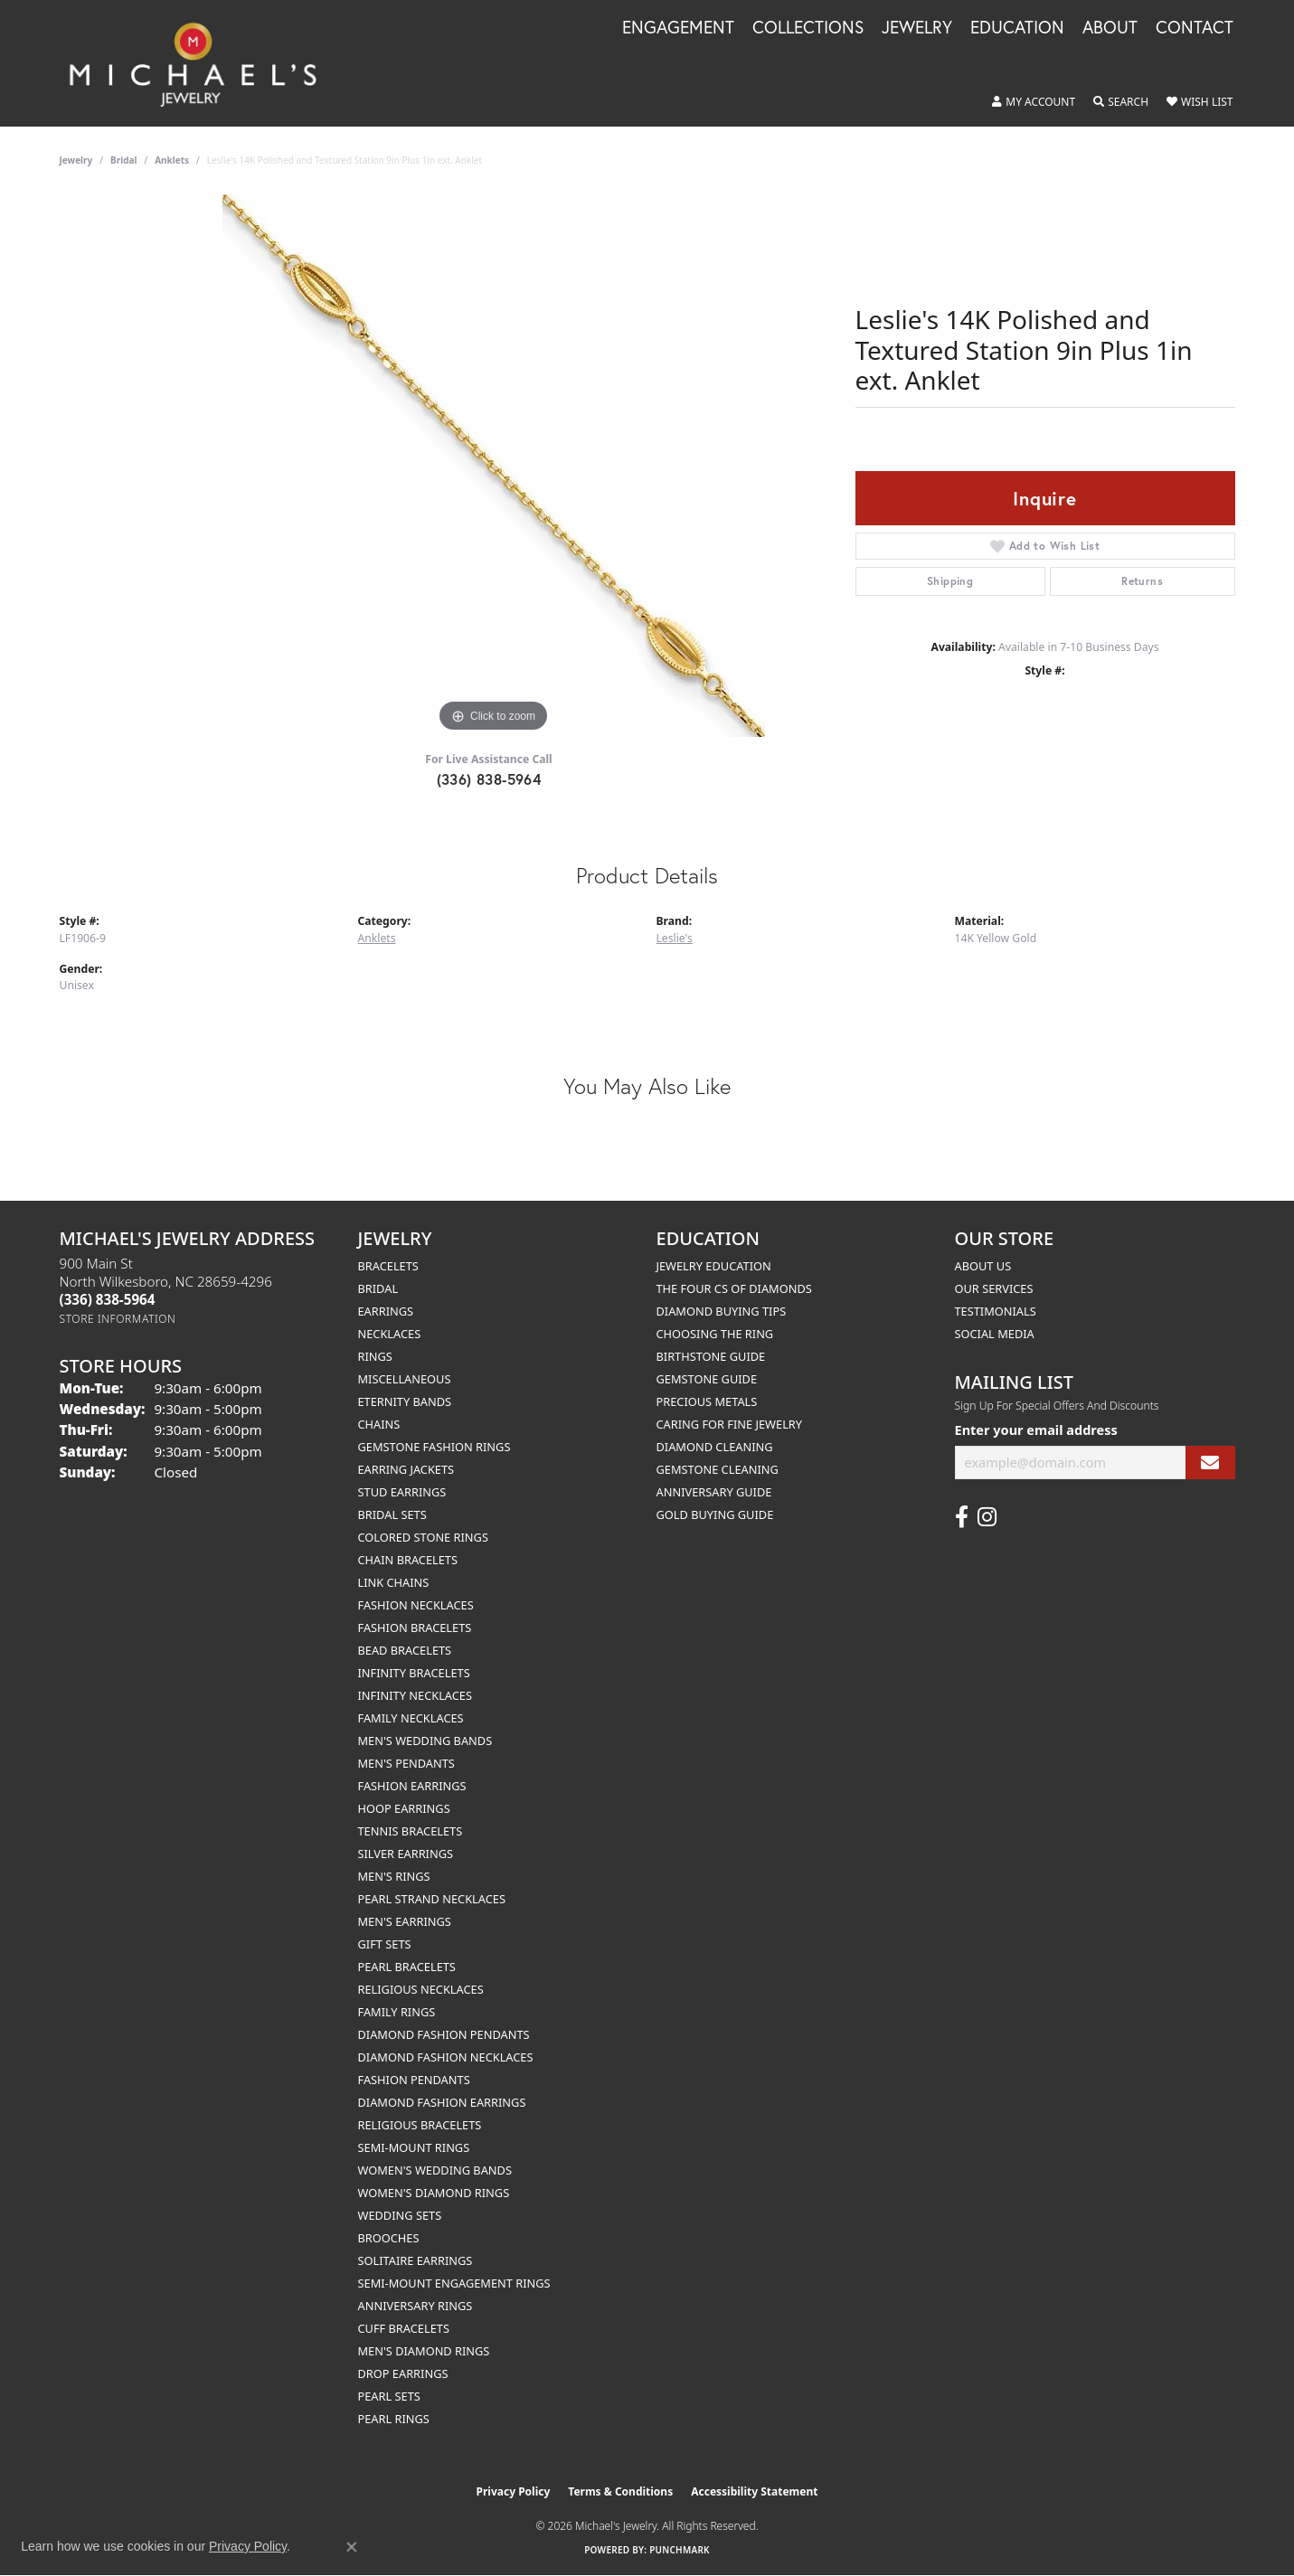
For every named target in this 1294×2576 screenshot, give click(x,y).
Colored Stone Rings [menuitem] (423, 1537)
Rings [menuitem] (375, 1356)
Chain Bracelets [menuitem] (408, 1560)
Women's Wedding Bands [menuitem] (435, 2170)
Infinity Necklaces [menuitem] (415, 1695)
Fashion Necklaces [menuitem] (416, 1605)
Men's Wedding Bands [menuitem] (425, 1740)
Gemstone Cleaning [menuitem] (717, 1469)
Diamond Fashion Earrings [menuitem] (442, 2102)
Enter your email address (1036, 1429)
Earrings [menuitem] (386, 1311)
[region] (493, 465)
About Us (983, 1266)
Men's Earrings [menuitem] (404, 1921)
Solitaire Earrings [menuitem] (415, 2260)
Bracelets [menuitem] (388, 1266)
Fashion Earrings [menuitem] (412, 1786)
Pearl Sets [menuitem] (389, 2396)
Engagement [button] (678, 28)
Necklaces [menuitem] (389, 1334)
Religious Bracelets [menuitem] (420, 2125)
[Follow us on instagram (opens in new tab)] (987, 1517)
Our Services (994, 1288)
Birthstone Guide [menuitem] (711, 1356)
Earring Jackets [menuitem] (406, 1469)
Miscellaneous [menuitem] (404, 1379)
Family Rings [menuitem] (397, 2012)
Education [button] (1017, 28)
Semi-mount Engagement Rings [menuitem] (454, 2283)
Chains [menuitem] (379, 1424)
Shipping (950, 581)
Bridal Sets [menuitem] (392, 1514)
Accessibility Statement (754, 2491)
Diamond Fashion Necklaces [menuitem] (446, 2057)
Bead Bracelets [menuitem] (405, 1650)
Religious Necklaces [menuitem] (421, 1989)
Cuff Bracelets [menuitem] (403, 2328)
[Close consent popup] (351, 2547)
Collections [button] (808, 28)
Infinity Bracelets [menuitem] (414, 1673)
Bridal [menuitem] (378, 1288)
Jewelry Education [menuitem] (713, 1266)
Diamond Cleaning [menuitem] (714, 1447)
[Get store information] (118, 1318)
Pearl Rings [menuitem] (394, 2419)
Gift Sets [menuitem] (384, 1944)
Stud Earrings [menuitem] (402, 1492)
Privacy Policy (514, 2491)
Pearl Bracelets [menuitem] (407, 1966)
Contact (1194, 28)
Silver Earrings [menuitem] (406, 1853)
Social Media (994, 1334)
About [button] (1110, 28)
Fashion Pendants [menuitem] (414, 2079)
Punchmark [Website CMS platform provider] (679, 2549)
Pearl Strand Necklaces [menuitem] (431, 1899)
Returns (1142, 581)
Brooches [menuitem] (389, 2238)
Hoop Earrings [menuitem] (404, 1808)
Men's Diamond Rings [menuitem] (424, 2351)
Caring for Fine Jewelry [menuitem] (729, 1424)
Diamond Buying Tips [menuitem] (721, 1311)
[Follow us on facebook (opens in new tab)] (961, 1517)
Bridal (123, 160)
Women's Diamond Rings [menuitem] (434, 2192)
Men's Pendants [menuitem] (406, 1763)
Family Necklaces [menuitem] (411, 1718)
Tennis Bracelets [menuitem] (410, 1831)
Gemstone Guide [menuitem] (707, 1379)
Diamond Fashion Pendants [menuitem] (444, 2034)
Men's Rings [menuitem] (394, 1876)
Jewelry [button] (917, 28)
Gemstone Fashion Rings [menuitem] (434, 1447)
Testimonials (995, 1311)
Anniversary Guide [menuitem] (714, 1492)
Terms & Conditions (620, 2491)
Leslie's (674, 938)
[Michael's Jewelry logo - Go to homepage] (201, 63)
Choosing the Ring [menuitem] (715, 1334)
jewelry (76, 160)
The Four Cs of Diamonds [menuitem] (734, 1288)
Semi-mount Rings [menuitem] (414, 2147)
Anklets (172, 160)
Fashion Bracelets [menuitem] (415, 1627)
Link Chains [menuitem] (394, 1582)
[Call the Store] (108, 1299)
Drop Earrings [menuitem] (403, 2373)
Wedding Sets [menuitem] (400, 2215)
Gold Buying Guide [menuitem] (715, 1514)
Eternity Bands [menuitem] (405, 1401)
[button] (1033, 102)
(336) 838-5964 (489, 778)
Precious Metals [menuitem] (707, 1401)
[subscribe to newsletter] (1209, 1462)
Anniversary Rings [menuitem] (415, 2306)
